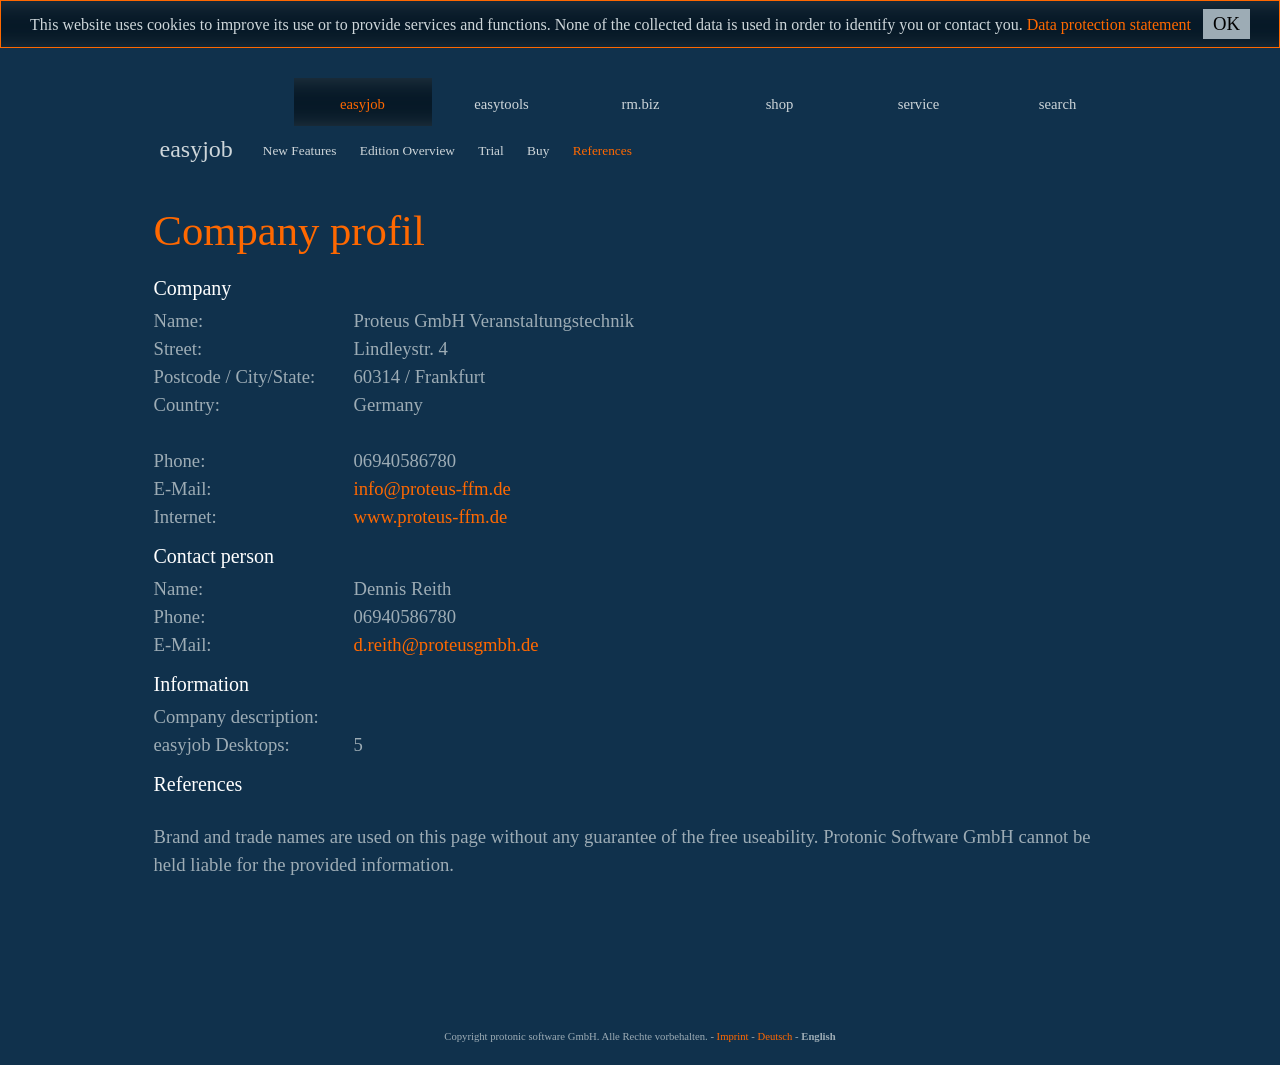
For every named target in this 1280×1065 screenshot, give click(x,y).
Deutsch (774, 1036)
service (919, 104)
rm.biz (641, 104)
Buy (538, 150)
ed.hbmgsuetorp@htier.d (446, 644)
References (602, 150)
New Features (300, 150)
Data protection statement (1109, 24)
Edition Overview (407, 150)
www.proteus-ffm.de (431, 516)
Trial (490, 150)
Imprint (733, 1036)
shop (780, 104)
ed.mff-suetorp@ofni (432, 488)
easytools (501, 104)
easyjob (362, 104)
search (1057, 104)
